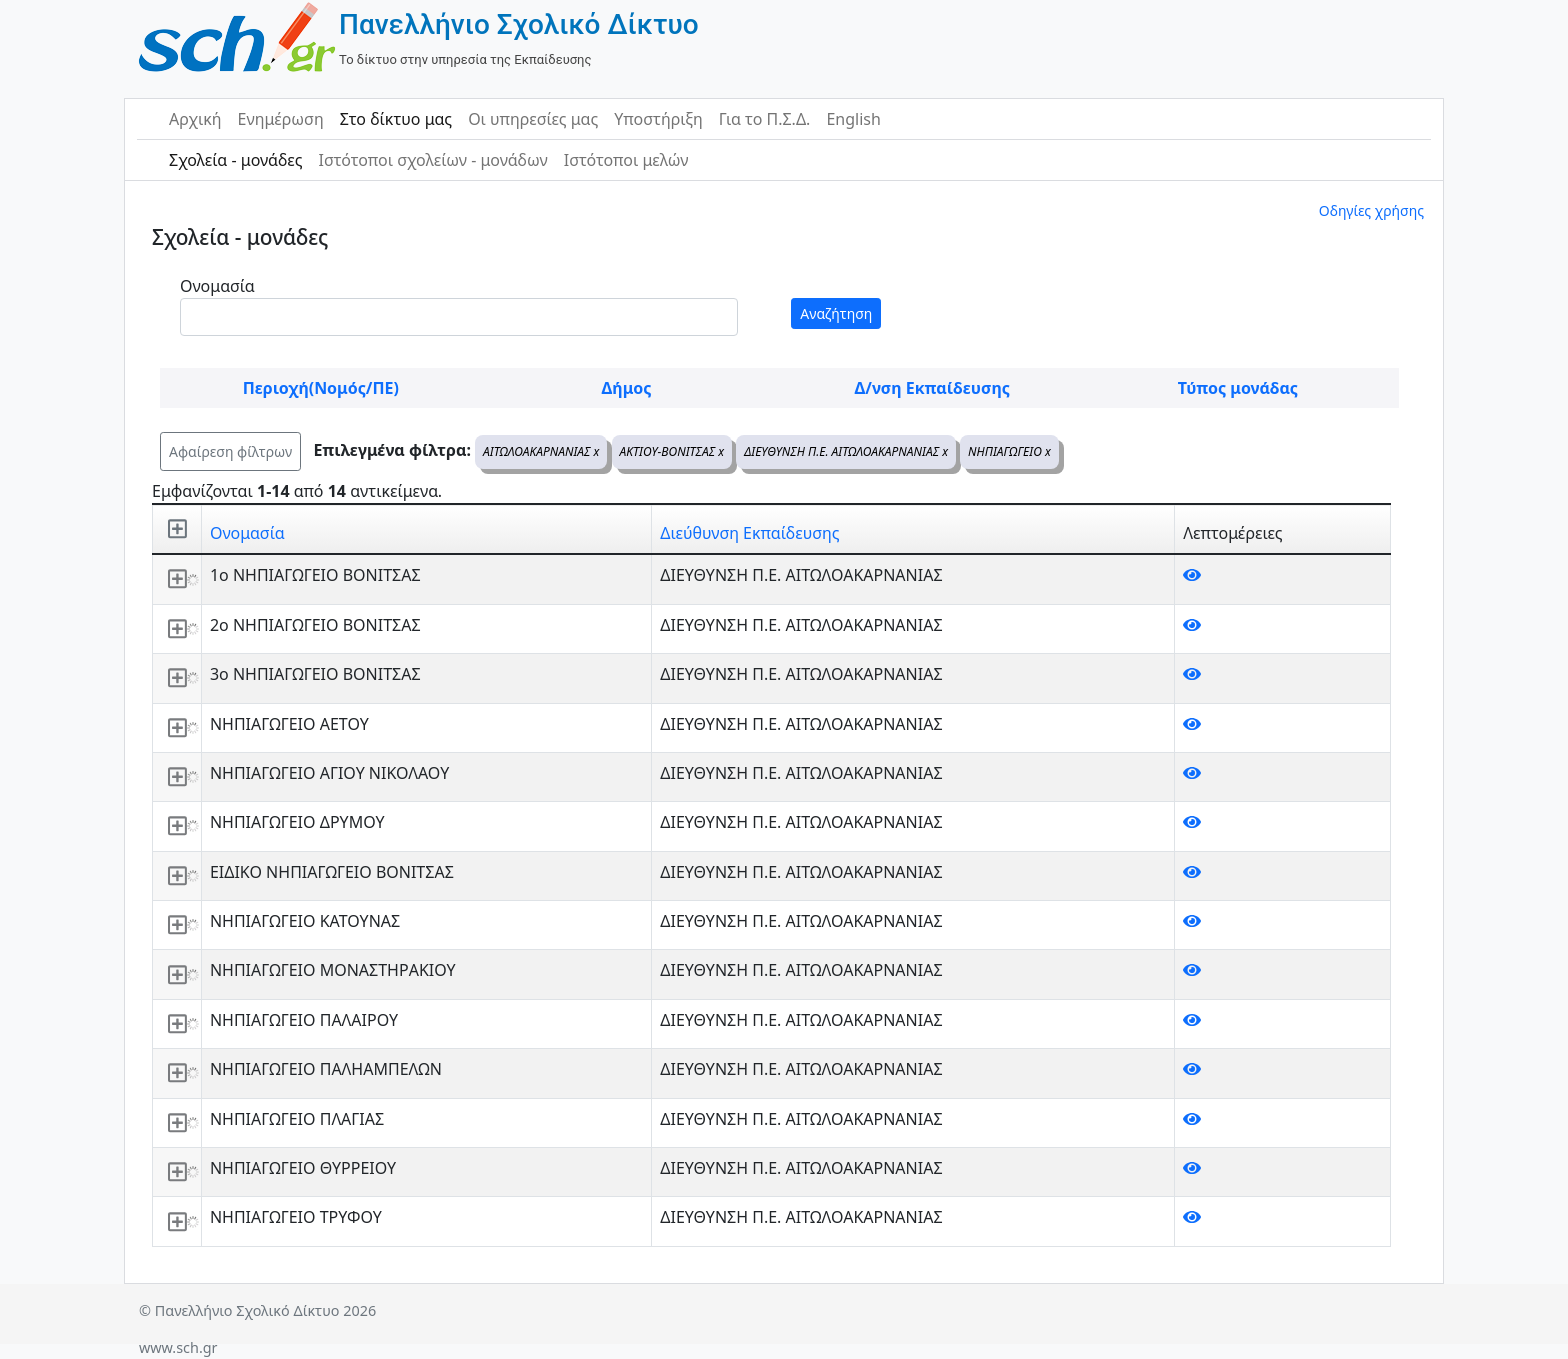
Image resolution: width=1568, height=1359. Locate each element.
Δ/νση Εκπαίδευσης (932, 388)
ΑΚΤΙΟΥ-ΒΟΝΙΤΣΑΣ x (672, 451)
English (853, 119)
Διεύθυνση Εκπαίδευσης (749, 533)
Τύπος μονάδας (1238, 388)
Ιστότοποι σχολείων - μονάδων (432, 160)
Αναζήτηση (836, 313)
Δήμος (627, 388)
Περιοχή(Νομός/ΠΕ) (321, 388)
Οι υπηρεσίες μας (533, 119)
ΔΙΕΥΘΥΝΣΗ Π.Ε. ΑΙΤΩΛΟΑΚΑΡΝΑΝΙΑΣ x (846, 451)
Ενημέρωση (281, 119)
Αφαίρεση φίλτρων (230, 451)
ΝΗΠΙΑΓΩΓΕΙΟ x (1009, 451)
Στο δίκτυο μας (396, 119)
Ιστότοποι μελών (626, 160)
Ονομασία (217, 286)
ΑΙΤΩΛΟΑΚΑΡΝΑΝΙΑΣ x (541, 451)
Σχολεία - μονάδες (235, 160)
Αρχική (195, 119)
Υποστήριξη (658, 119)
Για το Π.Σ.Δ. (765, 119)
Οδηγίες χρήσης (1371, 210)
